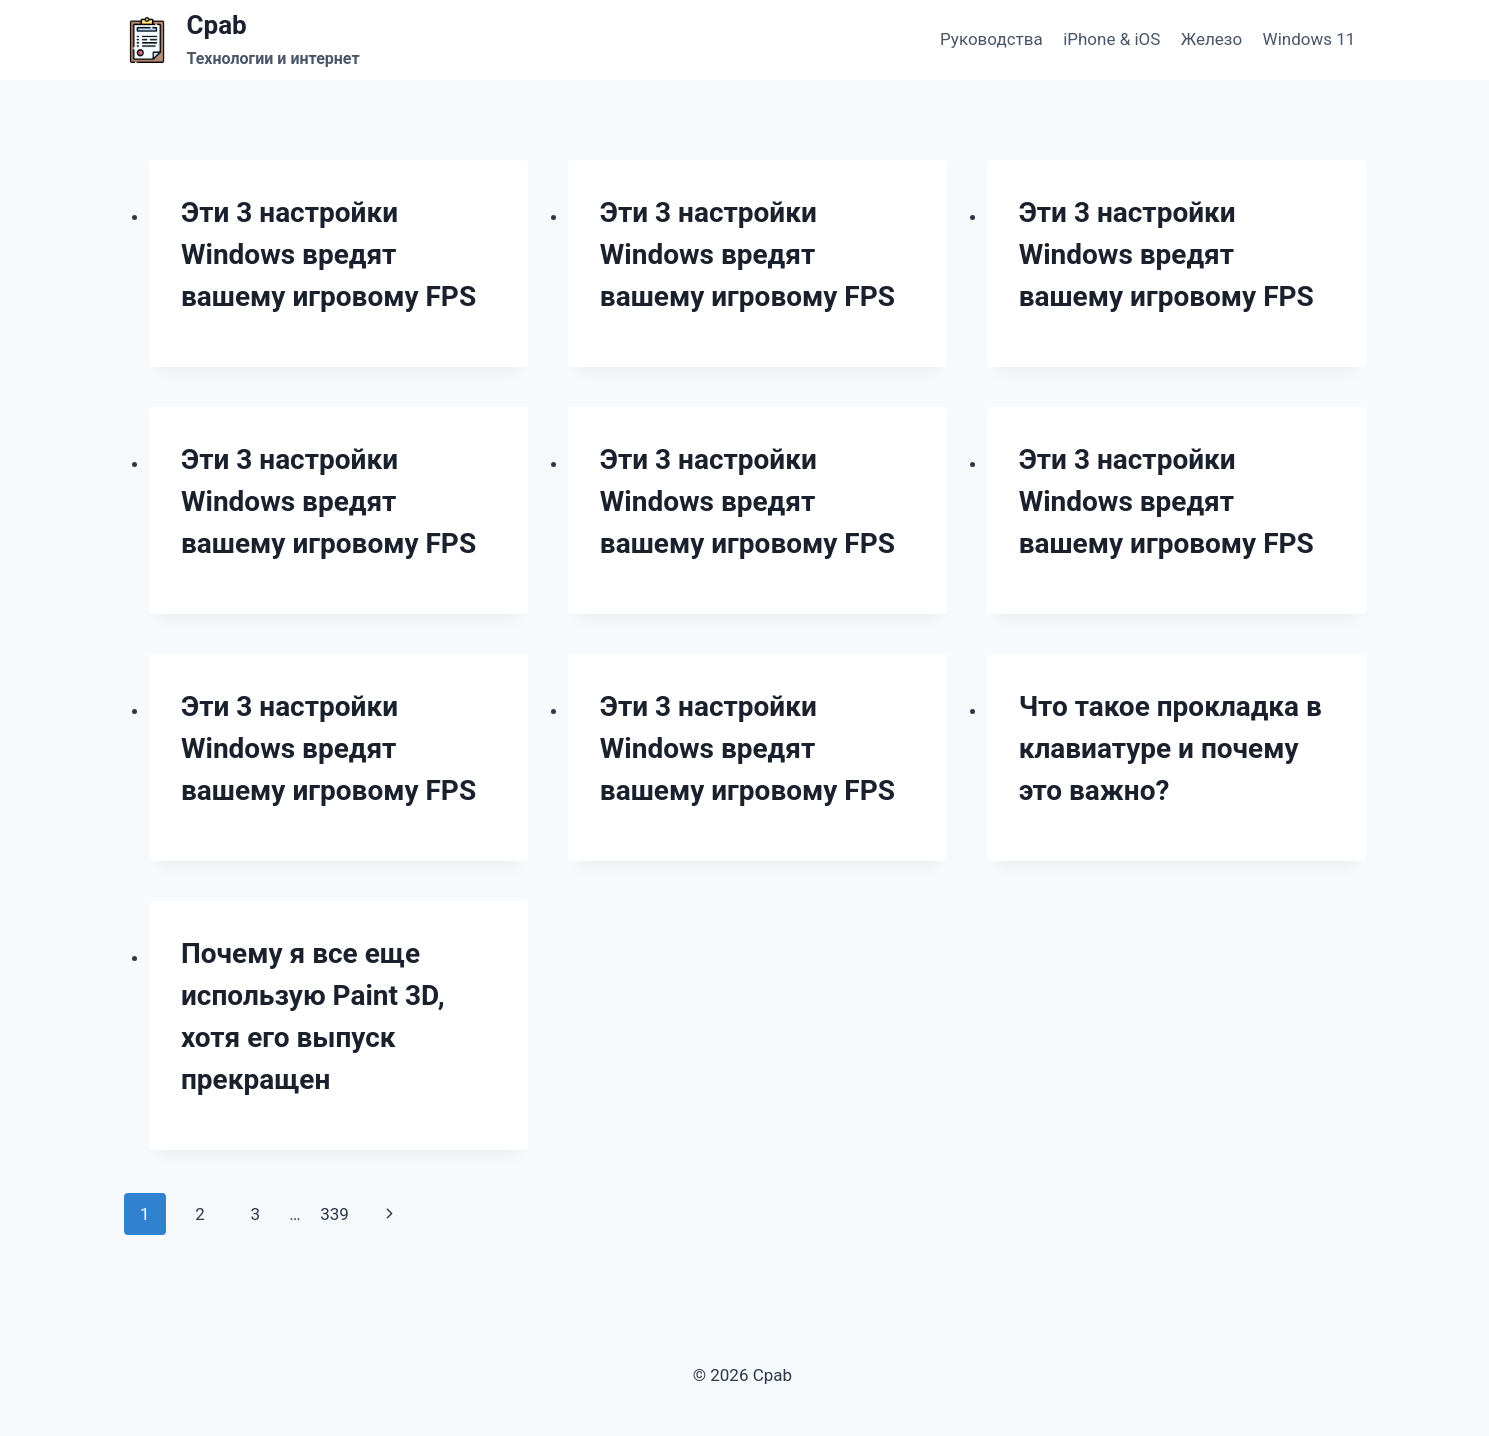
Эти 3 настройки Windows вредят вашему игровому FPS (328, 254)
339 (334, 1214)
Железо (1211, 39)
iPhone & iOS (1111, 39)
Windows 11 (1309, 39)
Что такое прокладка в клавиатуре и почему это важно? (1170, 748)
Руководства (991, 39)
